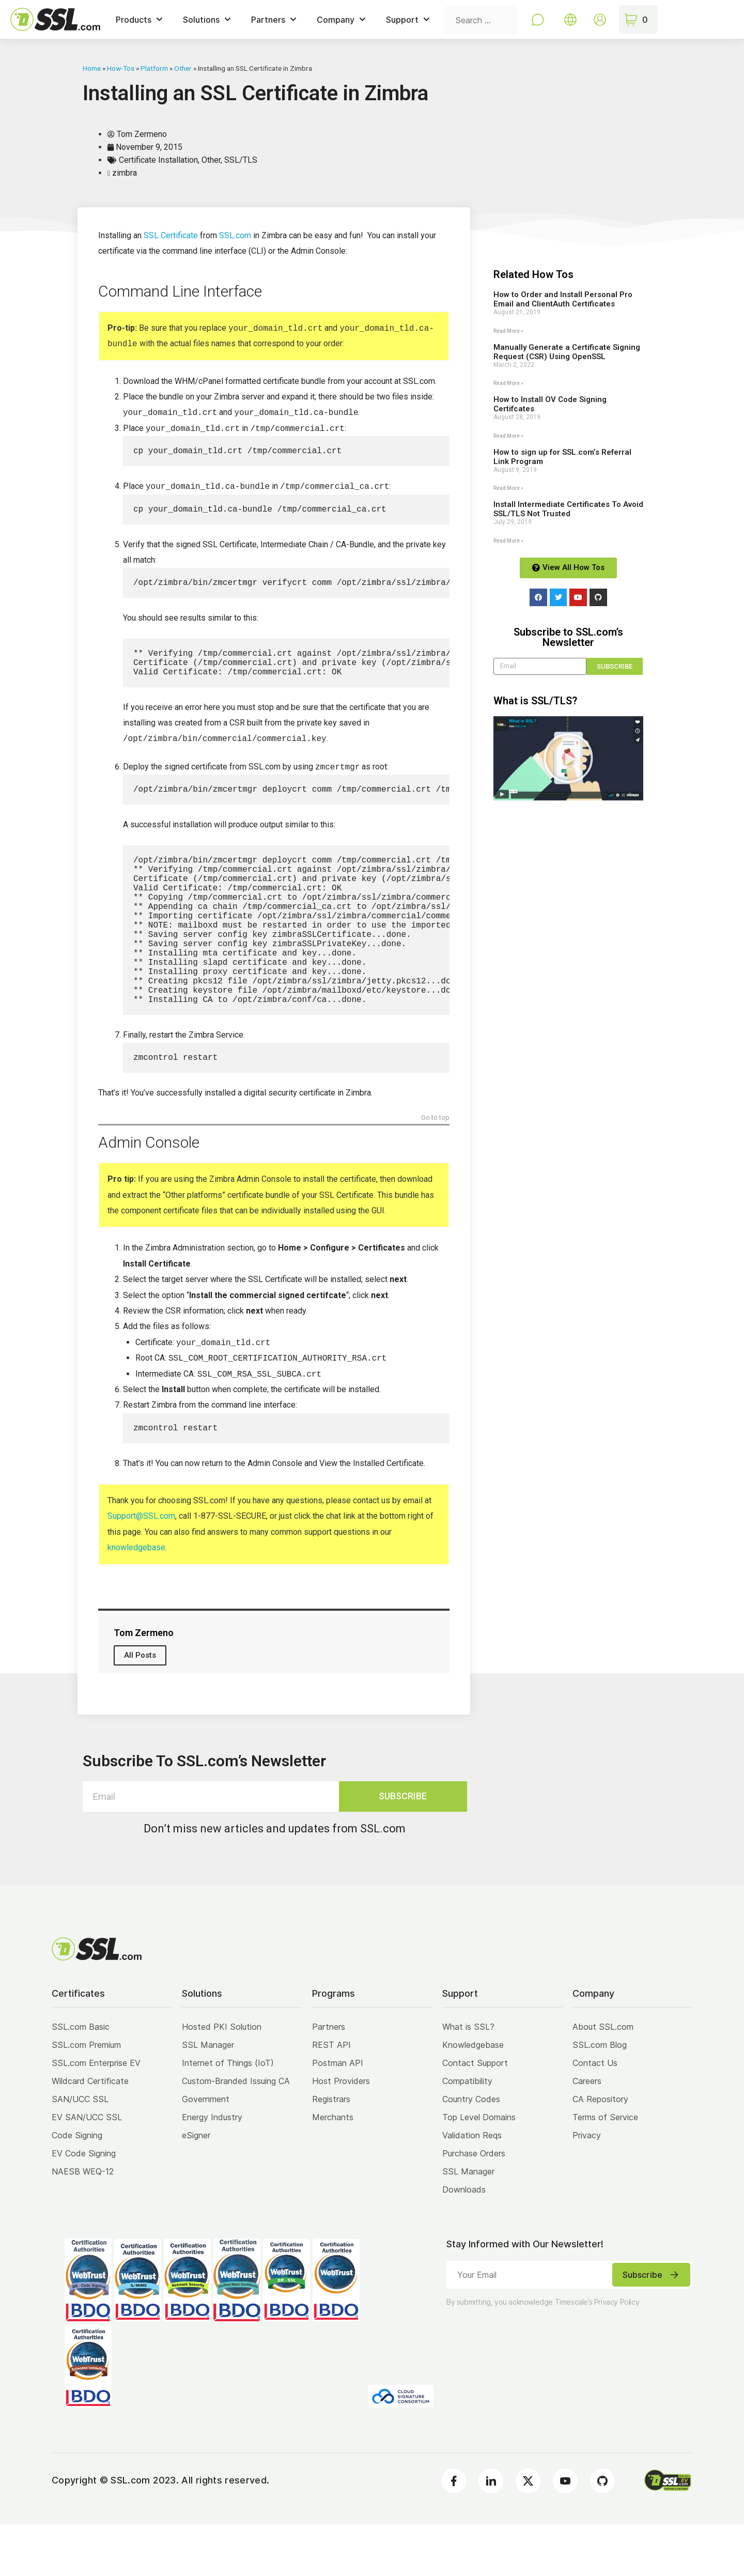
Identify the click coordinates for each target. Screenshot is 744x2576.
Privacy (586, 2187)
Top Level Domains (479, 2169)
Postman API (337, 2114)
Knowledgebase (473, 2096)
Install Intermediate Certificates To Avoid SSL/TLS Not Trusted (568, 509)
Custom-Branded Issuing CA (236, 2132)
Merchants (332, 2169)
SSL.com (235, 235)
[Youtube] (565, 2532)
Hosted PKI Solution (221, 2078)
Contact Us (594, 2114)
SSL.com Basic (81, 2078)
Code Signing (77, 2187)
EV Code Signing (84, 2205)
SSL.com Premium (86, 2096)
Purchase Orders (473, 2205)
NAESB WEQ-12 (83, 2223)
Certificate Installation (158, 160)
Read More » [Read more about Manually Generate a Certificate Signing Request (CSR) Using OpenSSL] (508, 383)
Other (183, 68)
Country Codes (471, 2151)
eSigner (196, 2187)
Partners (328, 2078)
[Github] (602, 2532)
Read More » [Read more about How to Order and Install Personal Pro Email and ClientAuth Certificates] (508, 331)
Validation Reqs (472, 2187)
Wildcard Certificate (90, 2132)
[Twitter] (528, 2532)
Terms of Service (605, 2169)
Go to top (435, 1167)
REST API (331, 2096)
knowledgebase (136, 1599)
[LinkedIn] (490, 2532)
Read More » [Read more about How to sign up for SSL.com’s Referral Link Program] (508, 488)
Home (92, 68)
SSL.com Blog (599, 2096)
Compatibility (467, 2132)
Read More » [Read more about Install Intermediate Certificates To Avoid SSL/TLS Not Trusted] (508, 541)
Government (205, 2151)
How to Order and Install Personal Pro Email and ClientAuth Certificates (562, 299)
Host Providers (341, 2132)
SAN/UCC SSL (80, 2151)
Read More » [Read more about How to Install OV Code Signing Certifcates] (508, 436)
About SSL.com (602, 2078)
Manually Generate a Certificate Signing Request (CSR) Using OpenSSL (566, 352)
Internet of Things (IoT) (228, 2114)
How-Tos (120, 68)
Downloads (464, 2241)
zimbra (124, 173)
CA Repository (600, 2151)
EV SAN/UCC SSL (87, 2169)
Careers (586, 2132)
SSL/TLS (240, 160)
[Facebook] (453, 2532)
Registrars (331, 2151)
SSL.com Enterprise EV (96, 2114)
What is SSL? (468, 2078)
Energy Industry (212, 2169)
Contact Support (475, 2114)
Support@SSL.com (141, 1567)
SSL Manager (208, 2096)
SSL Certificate (171, 235)
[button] (568, 758)
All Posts (140, 1706)
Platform (154, 68)
